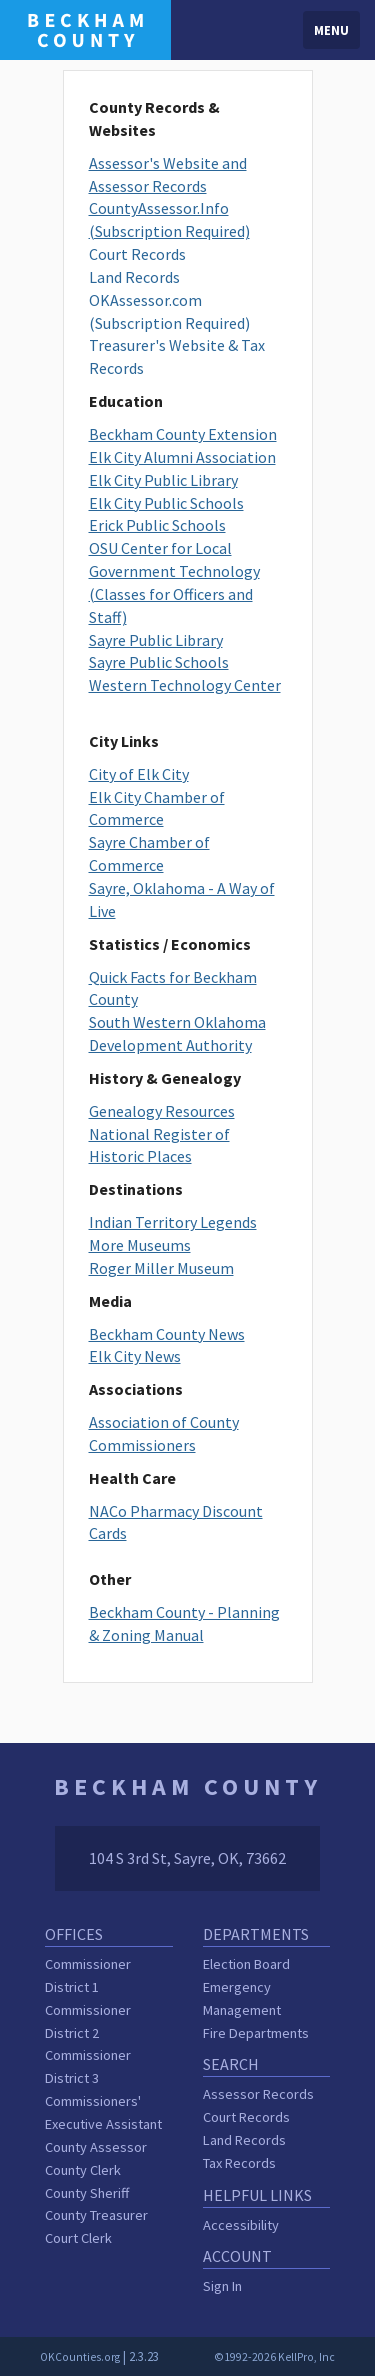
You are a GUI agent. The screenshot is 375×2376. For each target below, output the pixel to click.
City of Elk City (139, 774)
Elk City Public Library (163, 480)
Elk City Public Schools (166, 503)
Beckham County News (167, 1334)
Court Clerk (78, 2238)
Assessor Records (258, 2094)
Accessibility (241, 2225)
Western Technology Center (185, 685)
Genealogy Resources (162, 1111)
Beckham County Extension (183, 434)
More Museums (140, 1245)
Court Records (137, 254)
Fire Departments (256, 2033)
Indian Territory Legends (173, 1222)
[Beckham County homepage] (85, 28)
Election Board (246, 1964)
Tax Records (239, 2163)
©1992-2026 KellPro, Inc (274, 2357)
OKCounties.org (80, 2357)
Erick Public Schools (157, 525)
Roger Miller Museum (161, 1268)
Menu (331, 30)
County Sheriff (87, 2193)
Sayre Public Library (156, 640)
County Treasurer (96, 2215)
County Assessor (96, 2147)
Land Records (134, 277)
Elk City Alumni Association (182, 457)
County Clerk (83, 2170)
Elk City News (135, 1356)
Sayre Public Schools (159, 662)
